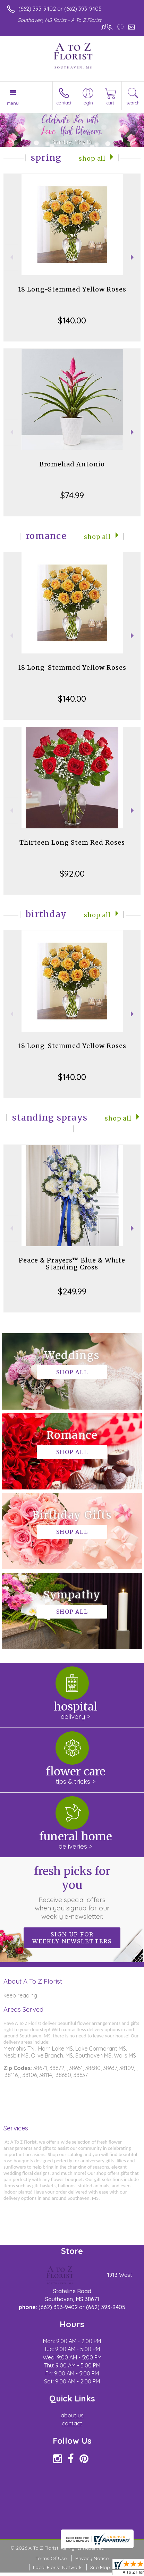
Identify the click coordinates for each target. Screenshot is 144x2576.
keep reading (20, 1995)
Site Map (100, 2567)
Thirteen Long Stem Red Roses (72, 842)
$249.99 (72, 1291)
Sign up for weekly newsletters (72, 1938)
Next (133, 257)
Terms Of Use (51, 2558)
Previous (10, 257)
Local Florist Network (57, 2567)
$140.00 (72, 320)
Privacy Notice (92, 2558)
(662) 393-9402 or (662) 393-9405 (60, 8)
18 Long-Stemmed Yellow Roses (72, 289)
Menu (13, 103)
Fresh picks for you (72, 1892)
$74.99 (72, 495)
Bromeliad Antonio (72, 464)
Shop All (92, 158)
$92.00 (72, 873)
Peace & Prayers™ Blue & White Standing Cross (72, 1263)
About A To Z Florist (32, 1981)
